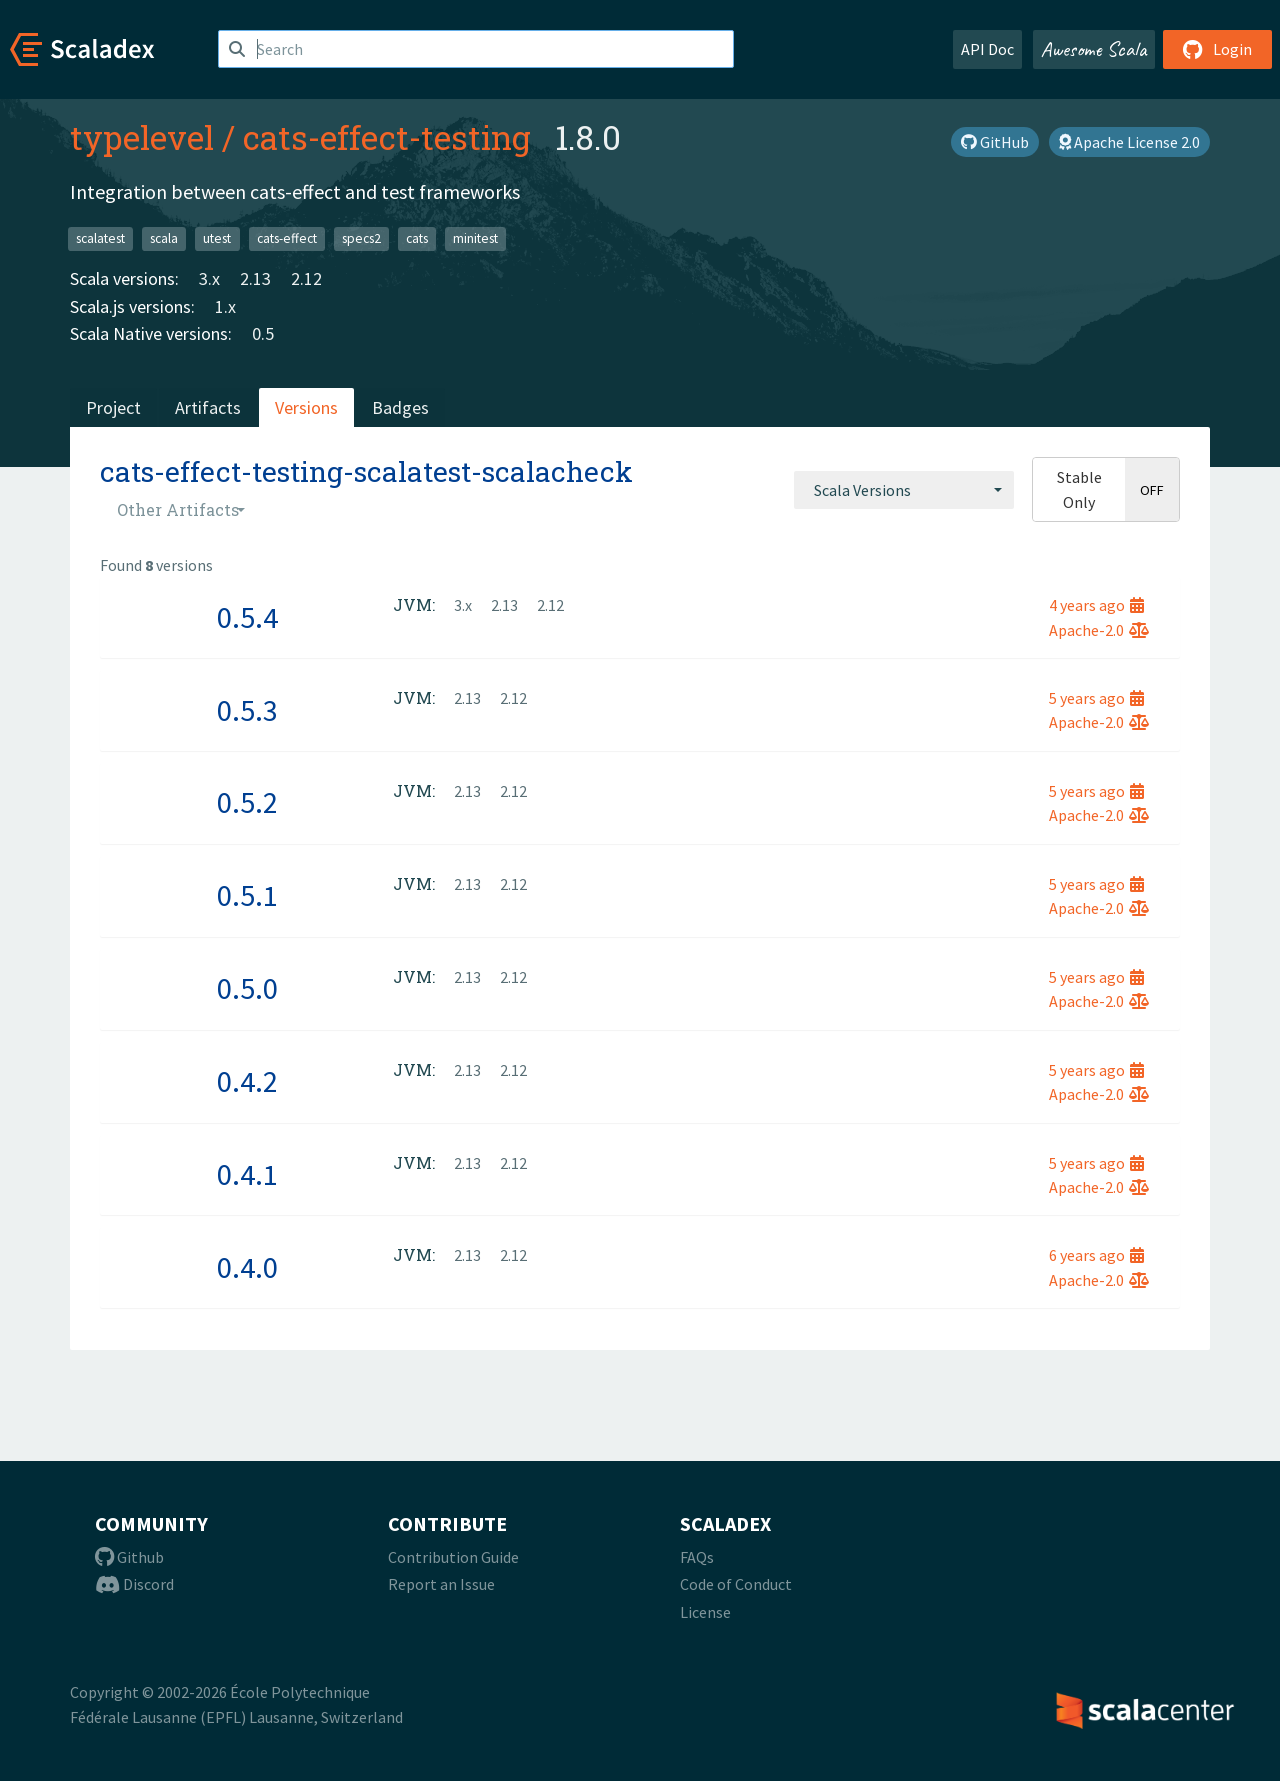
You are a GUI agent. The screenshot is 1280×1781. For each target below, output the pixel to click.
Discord (134, 1584)
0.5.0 (247, 988)
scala (164, 238)
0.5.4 (247, 617)
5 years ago (1096, 698)
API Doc (987, 49)
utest (217, 238)
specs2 (361, 238)
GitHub (995, 142)
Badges (400, 407)
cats (417, 238)
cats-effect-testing (387, 137)
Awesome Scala (1094, 49)
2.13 (255, 278)
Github (129, 1557)
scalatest (100, 238)
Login (1217, 49)
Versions (306, 407)
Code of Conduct (736, 1584)
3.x (209, 278)
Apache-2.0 (1099, 630)
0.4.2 (247, 1081)
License (705, 1612)
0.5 (263, 333)
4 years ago (1096, 605)
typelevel (142, 137)
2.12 (306, 278)
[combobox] (904, 490)
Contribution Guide (453, 1557)
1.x (225, 306)
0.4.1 (247, 1174)
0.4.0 (247, 1267)
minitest (475, 238)
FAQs (697, 1557)
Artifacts (208, 407)
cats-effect (287, 238)
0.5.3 (247, 710)
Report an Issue (441, 1584)
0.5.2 (247, 802)
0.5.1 (247, 895)
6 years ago (1096, 1255)
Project (113, 407)
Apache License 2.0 (1129, 142)
